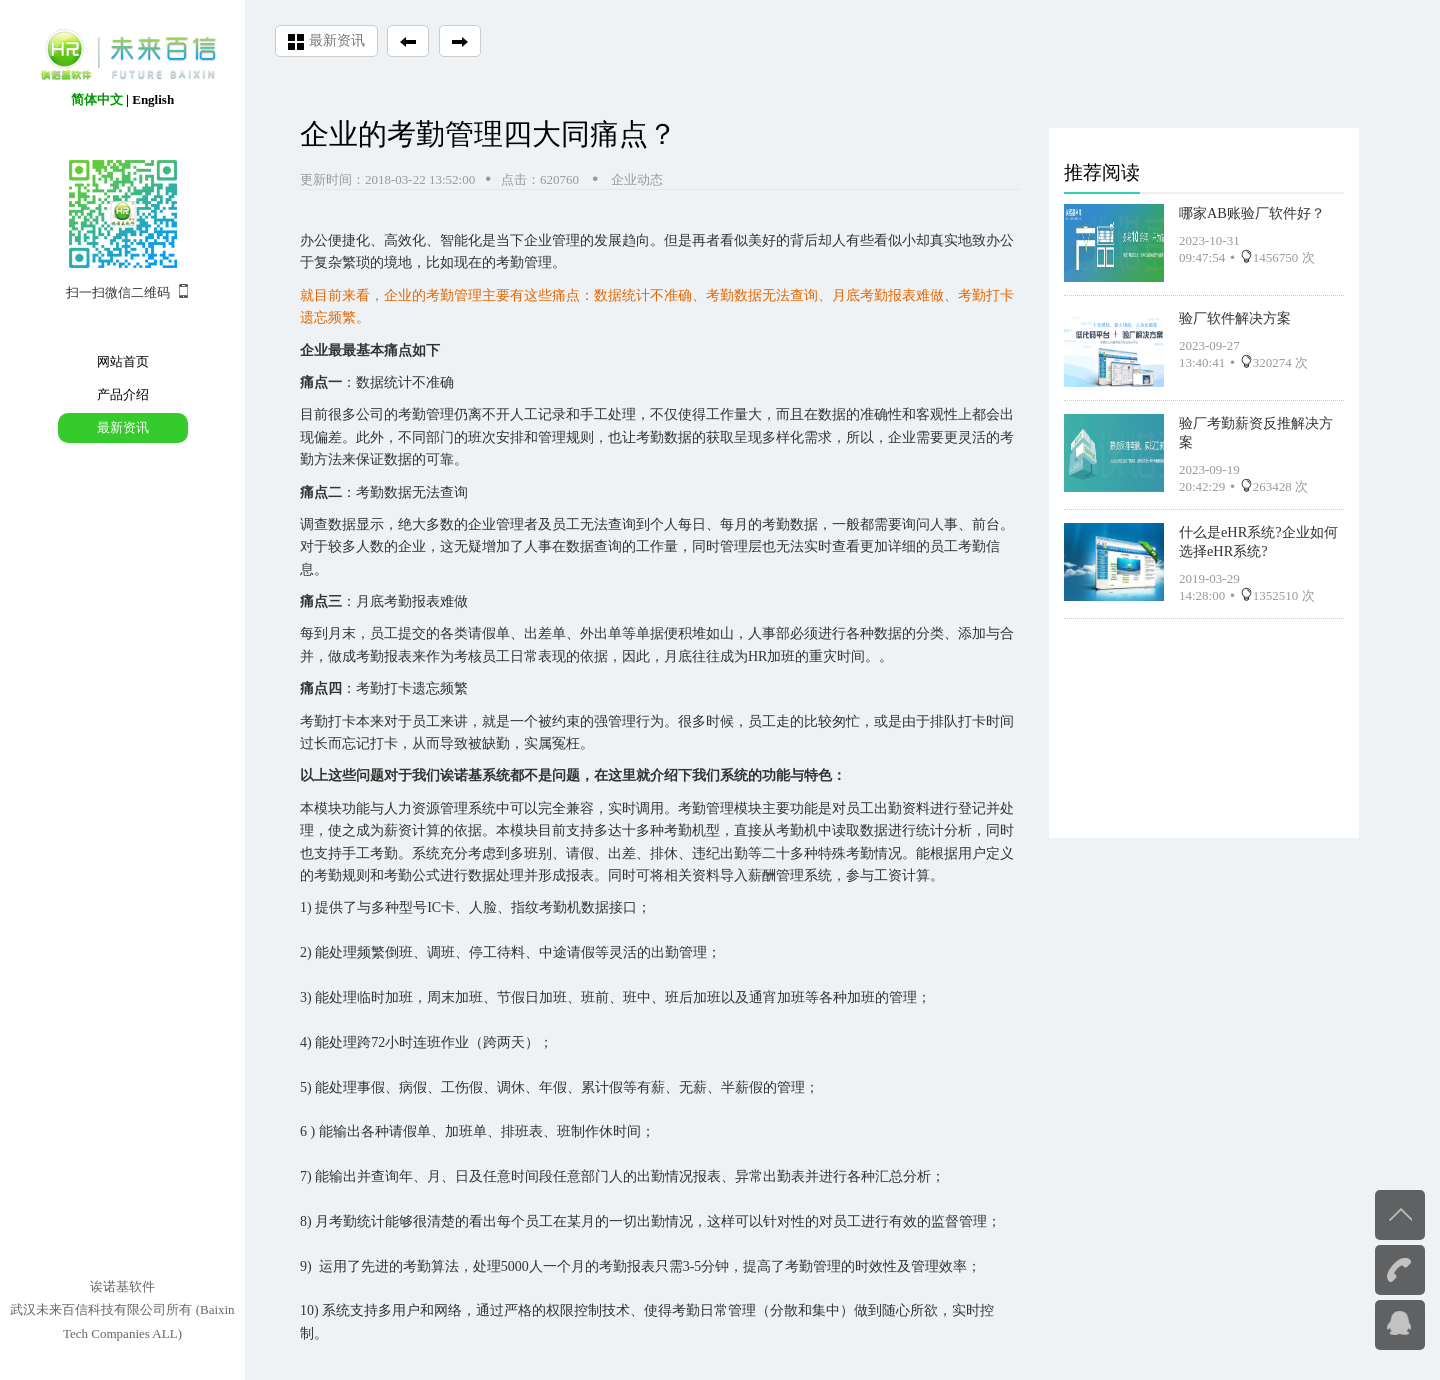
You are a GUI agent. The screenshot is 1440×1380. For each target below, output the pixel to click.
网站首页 (123, 361)
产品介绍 (123, 394)
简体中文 (97, 99)
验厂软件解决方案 (1235, 314)
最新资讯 (123, 427)
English (153, 99)
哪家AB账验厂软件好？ (1252, 209)
